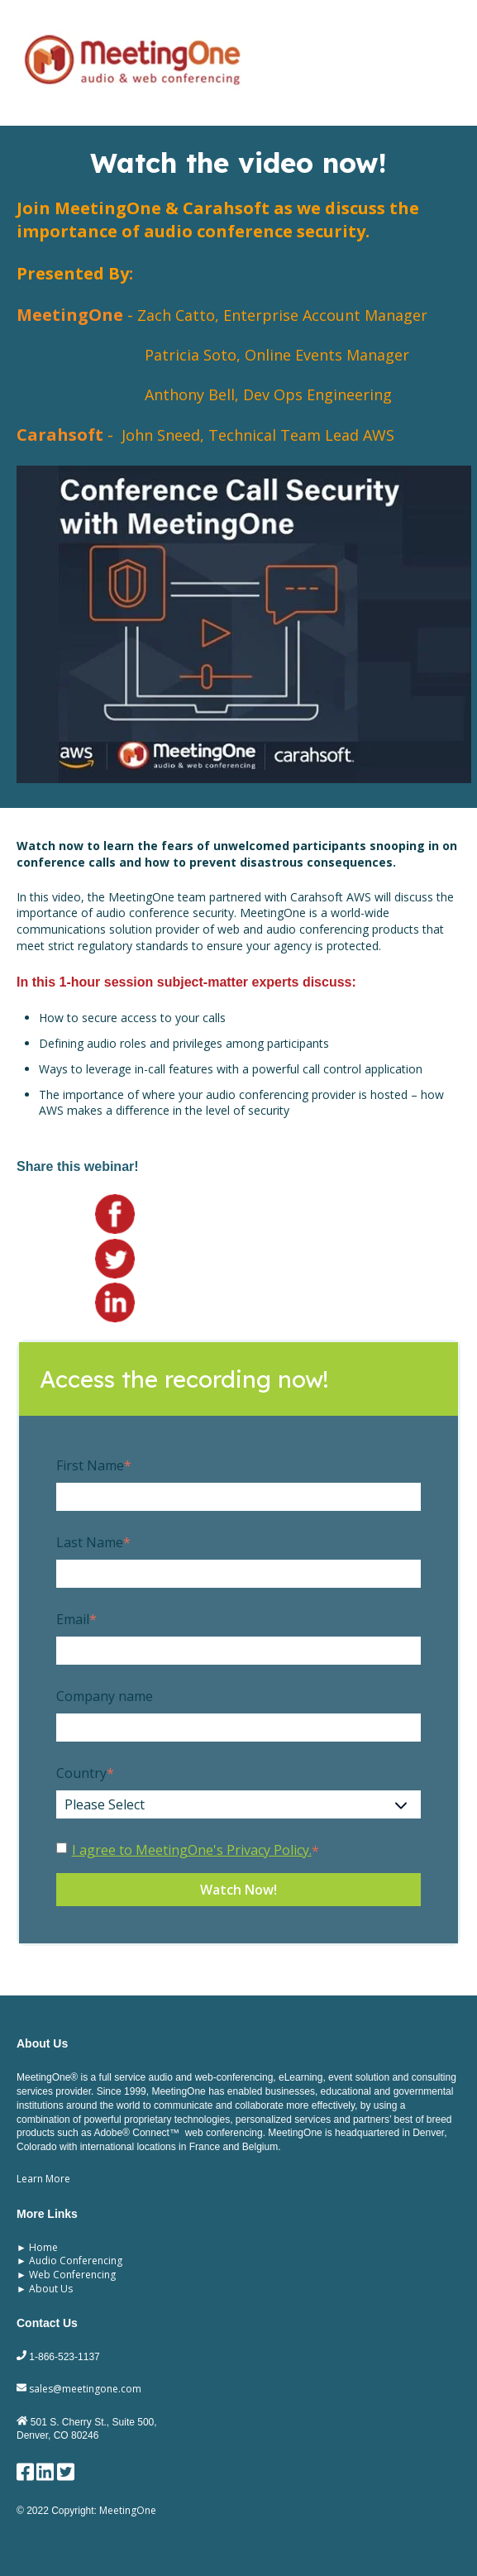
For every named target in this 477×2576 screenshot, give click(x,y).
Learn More (43, 2179)
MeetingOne (127, 2510)
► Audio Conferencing (69, 2260)
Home (43, 2247)
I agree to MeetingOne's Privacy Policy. (192, 1850)
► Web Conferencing (66, 2275)
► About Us (45, 2289)
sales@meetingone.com (79, 2389)
